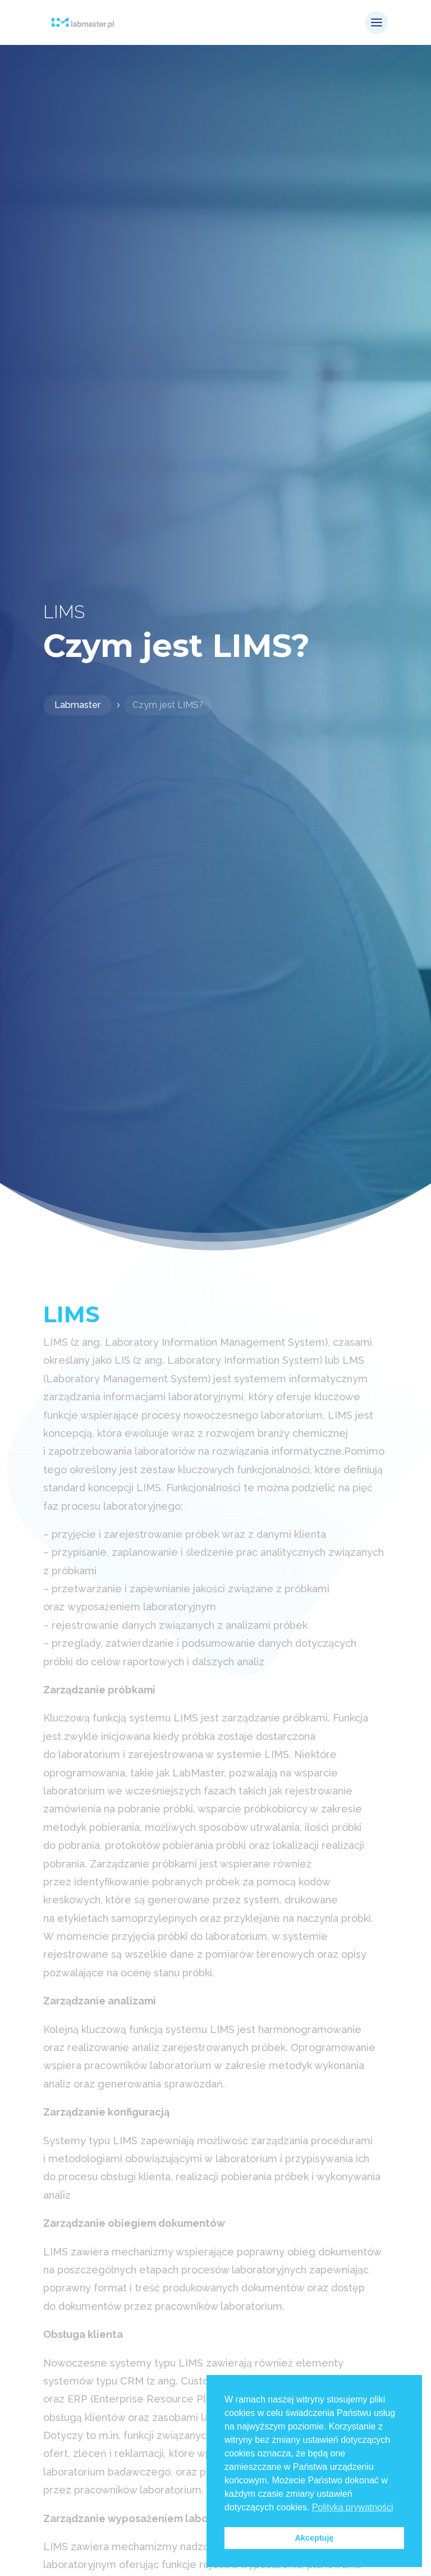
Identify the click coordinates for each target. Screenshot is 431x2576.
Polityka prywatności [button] (352, 2507)
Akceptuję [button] (314, 2537)
